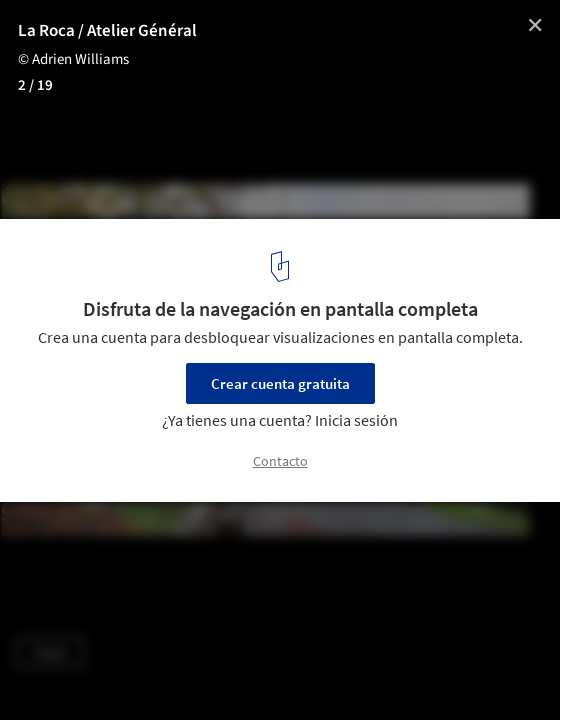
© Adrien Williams (73, 59)
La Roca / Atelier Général (107, 31)
